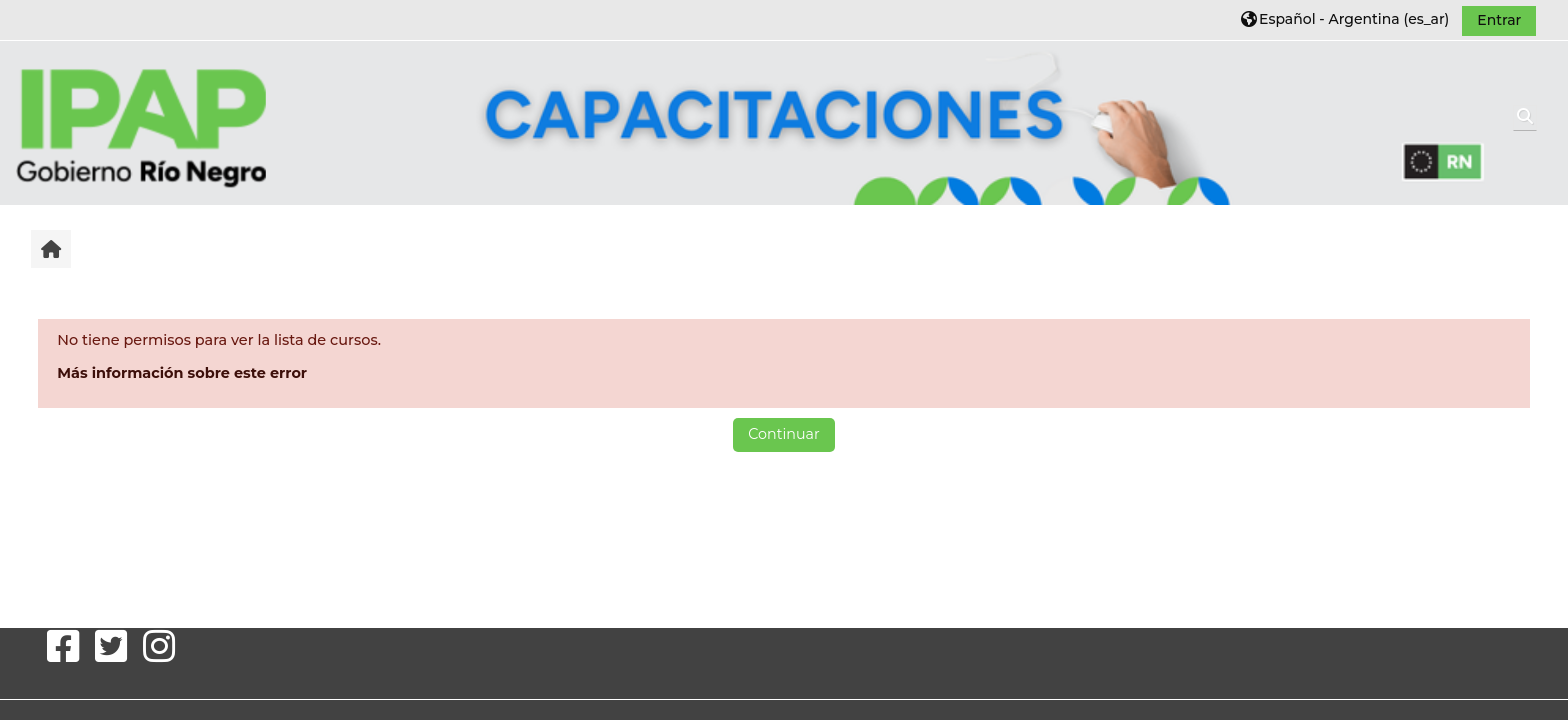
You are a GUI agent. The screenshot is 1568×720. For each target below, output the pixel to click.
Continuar (783, 434)
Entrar (1499, 20)
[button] (1345, 19)
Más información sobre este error (182, 373)
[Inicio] (141, 122)
